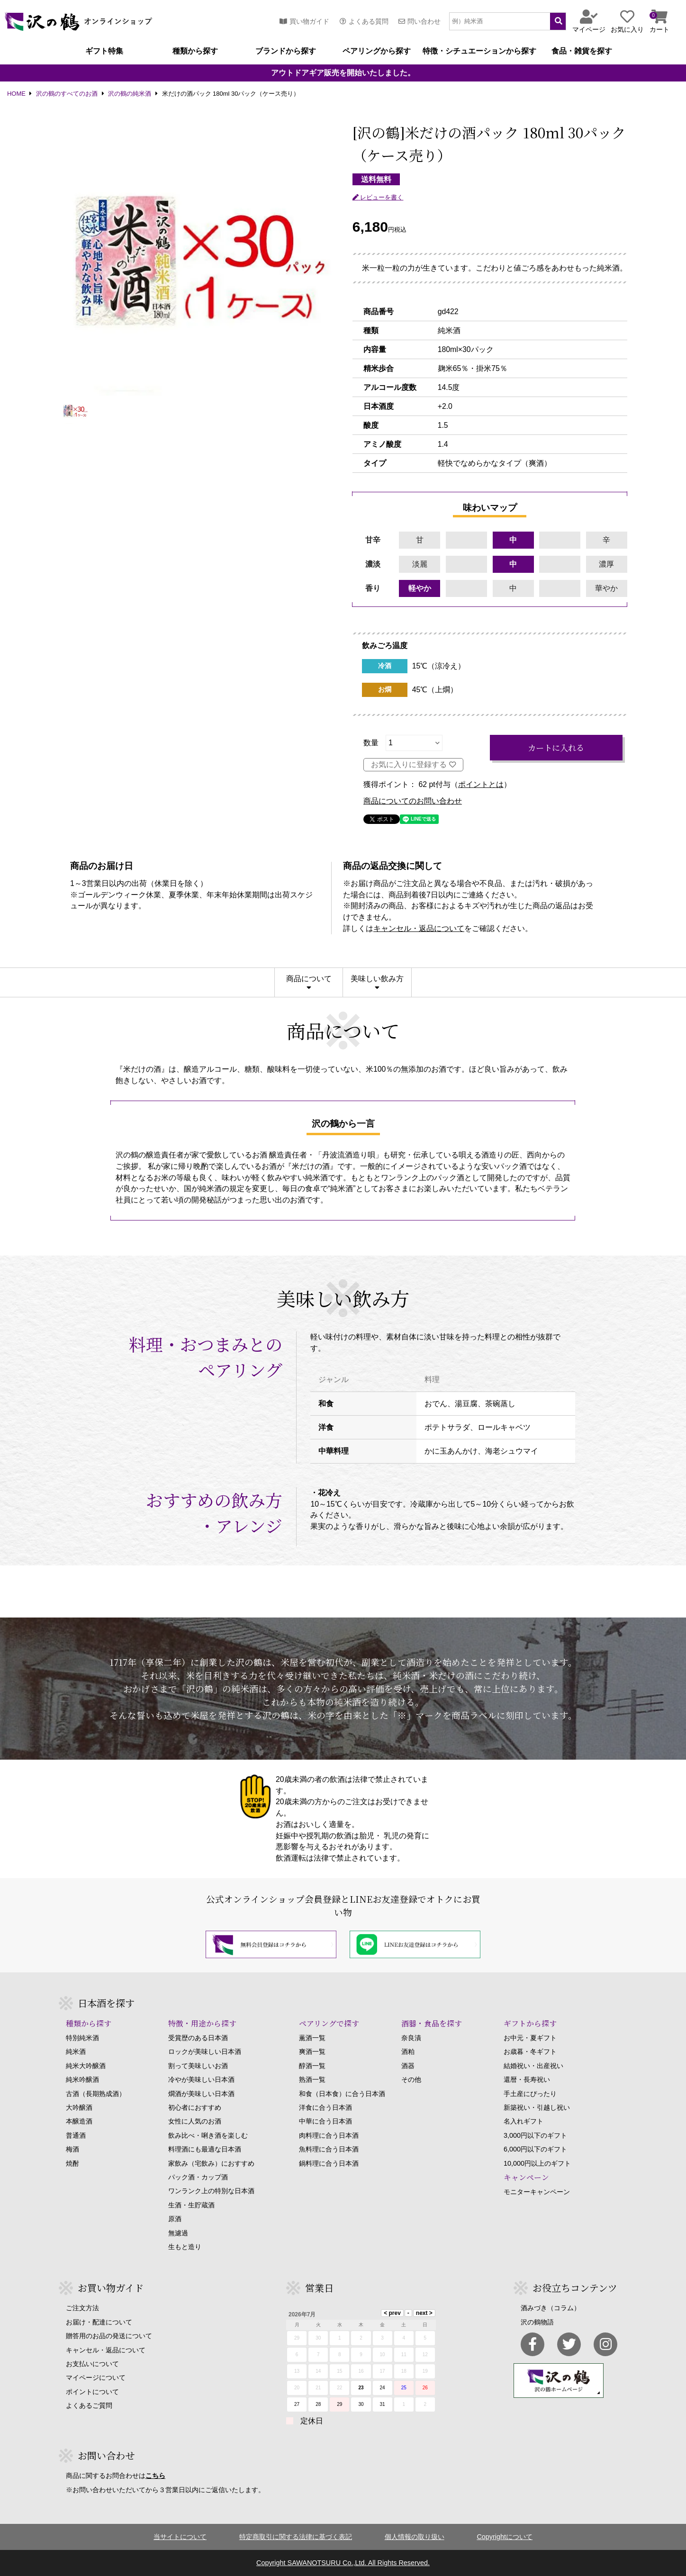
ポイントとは (481, 784)
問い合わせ (419, 21)
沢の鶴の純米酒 (129, 94)
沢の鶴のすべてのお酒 (67, 94)
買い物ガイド (304, 21)
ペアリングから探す (377, 51)
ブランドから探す (285, 51)
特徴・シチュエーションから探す (479, 51)
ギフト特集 (104, 51)
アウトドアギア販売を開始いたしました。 (343, 73)
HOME (16, 94)
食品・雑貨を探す (581, 51)
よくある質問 (364, 21)
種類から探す (195, 51)
